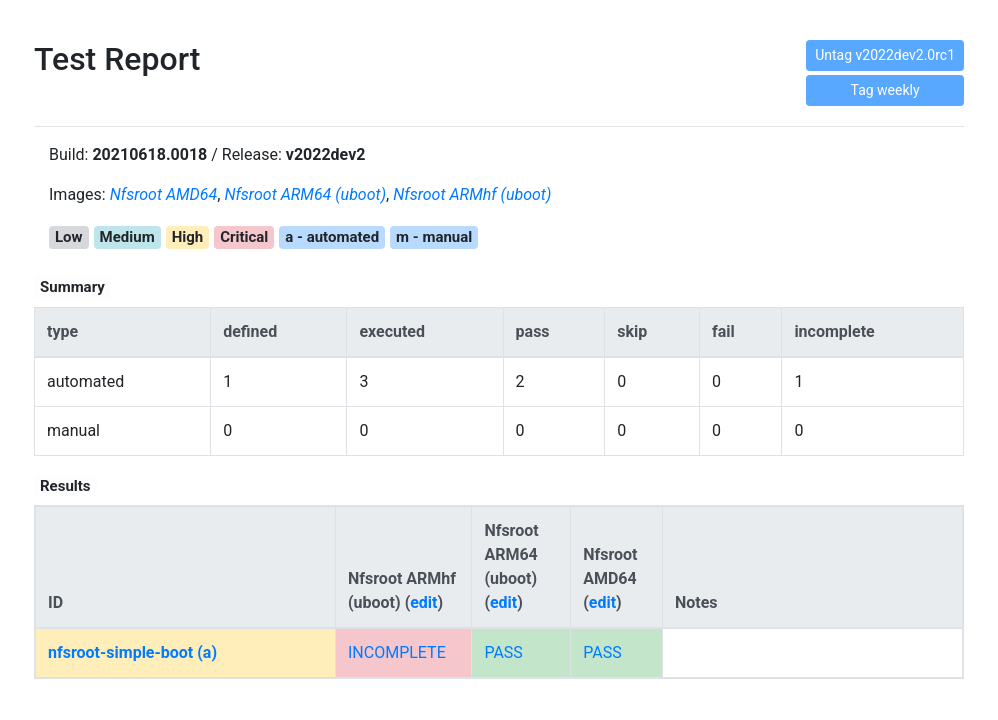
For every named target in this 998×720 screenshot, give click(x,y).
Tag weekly (885, 90)
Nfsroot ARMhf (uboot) (472, 194)
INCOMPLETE (397, 652)
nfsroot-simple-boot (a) (132, 652)
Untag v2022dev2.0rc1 (885, 55)
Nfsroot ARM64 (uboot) (305, 194)
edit (423, 602)
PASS (503, 652)
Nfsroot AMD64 (164, 194)
